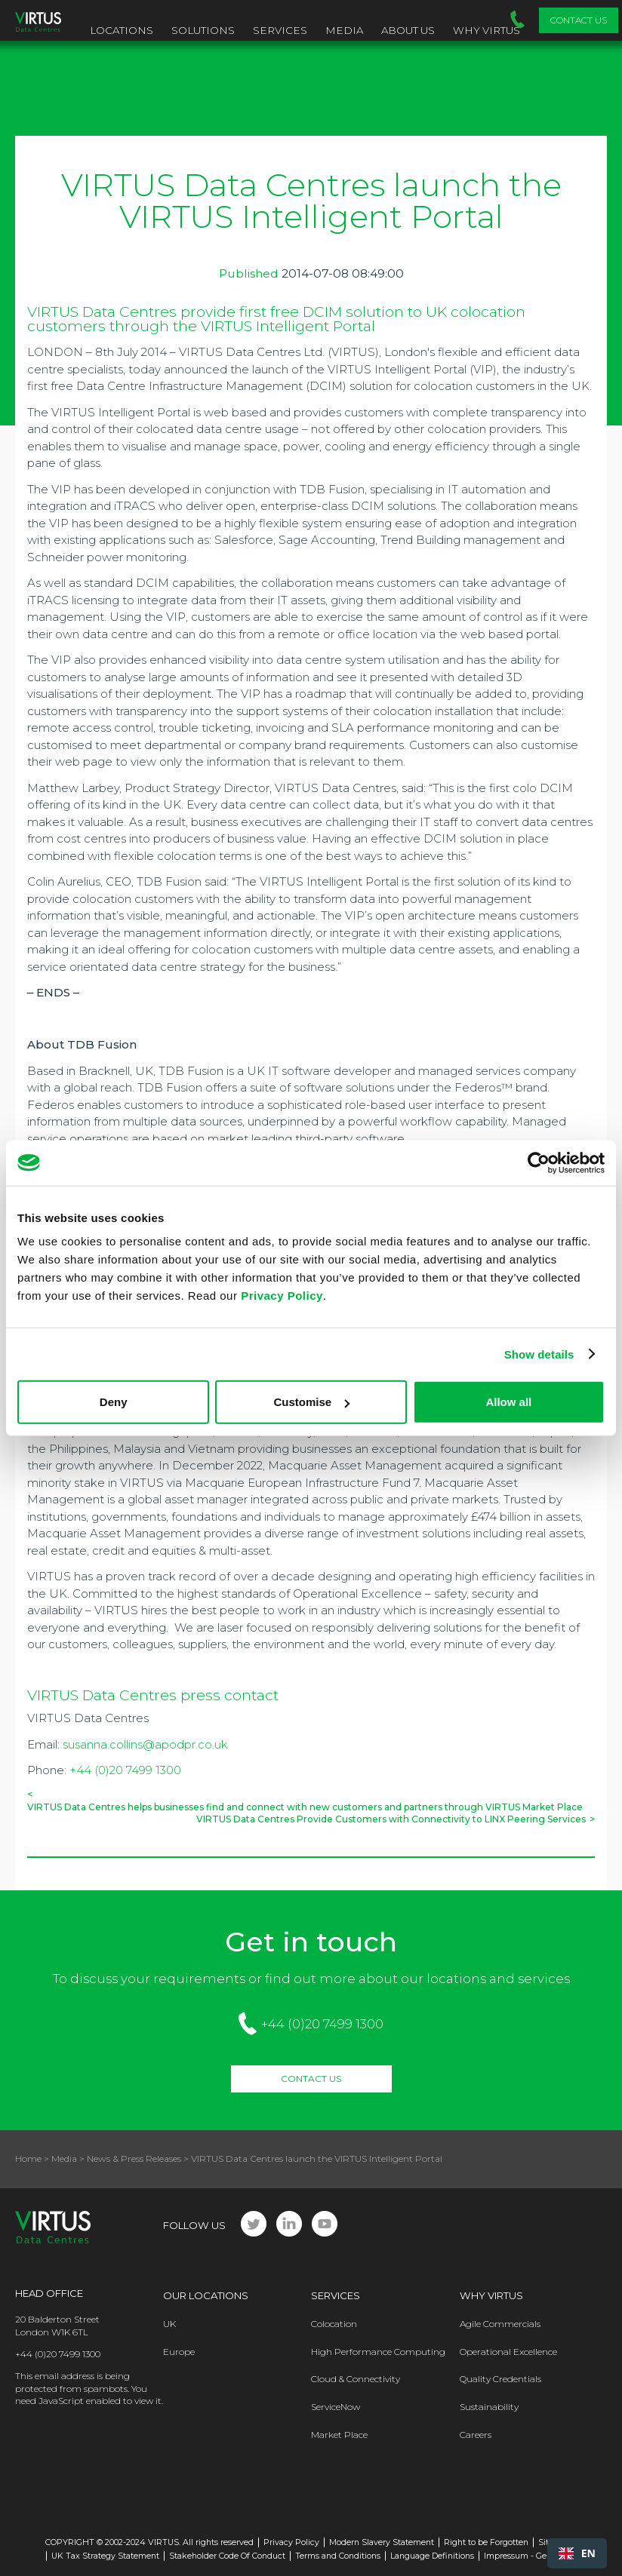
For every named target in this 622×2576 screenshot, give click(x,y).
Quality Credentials (500, 2378)
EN (577, 2553)
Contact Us (578, 20)
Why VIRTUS (486, 30)
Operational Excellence (508, 2351)
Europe (179, 2351)
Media (344, 30)
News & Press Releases (134, 2158)
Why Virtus (491, 2295)
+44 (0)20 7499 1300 (125, 1770)
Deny (114, 1401)
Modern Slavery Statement (381, 2542)
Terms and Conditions (337, 2556)
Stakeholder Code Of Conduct (227, 2556)
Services (280, 30)
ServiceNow (335, 2406)
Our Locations (205, 2295)
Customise (311, 1401)
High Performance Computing (378, 2351)
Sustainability (489, 2406)
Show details (539, 1353)
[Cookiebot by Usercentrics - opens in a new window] (539, 1162)
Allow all (508, 1401)
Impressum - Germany (528, 2556)
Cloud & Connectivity (355, 2378)
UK (169, 2323)
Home (28, 2158)
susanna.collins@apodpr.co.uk (145, 1744)
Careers (475, 2434)
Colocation (334, 2323)
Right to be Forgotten (486, 2542)
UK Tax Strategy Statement (105, 2556)
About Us (408, 30)
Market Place (339, 2434)
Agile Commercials (500, 2323)
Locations (121, 30)
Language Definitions (432, 2556)
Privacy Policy (282, 1295)
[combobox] (577, 2553)
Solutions (203, 30)
